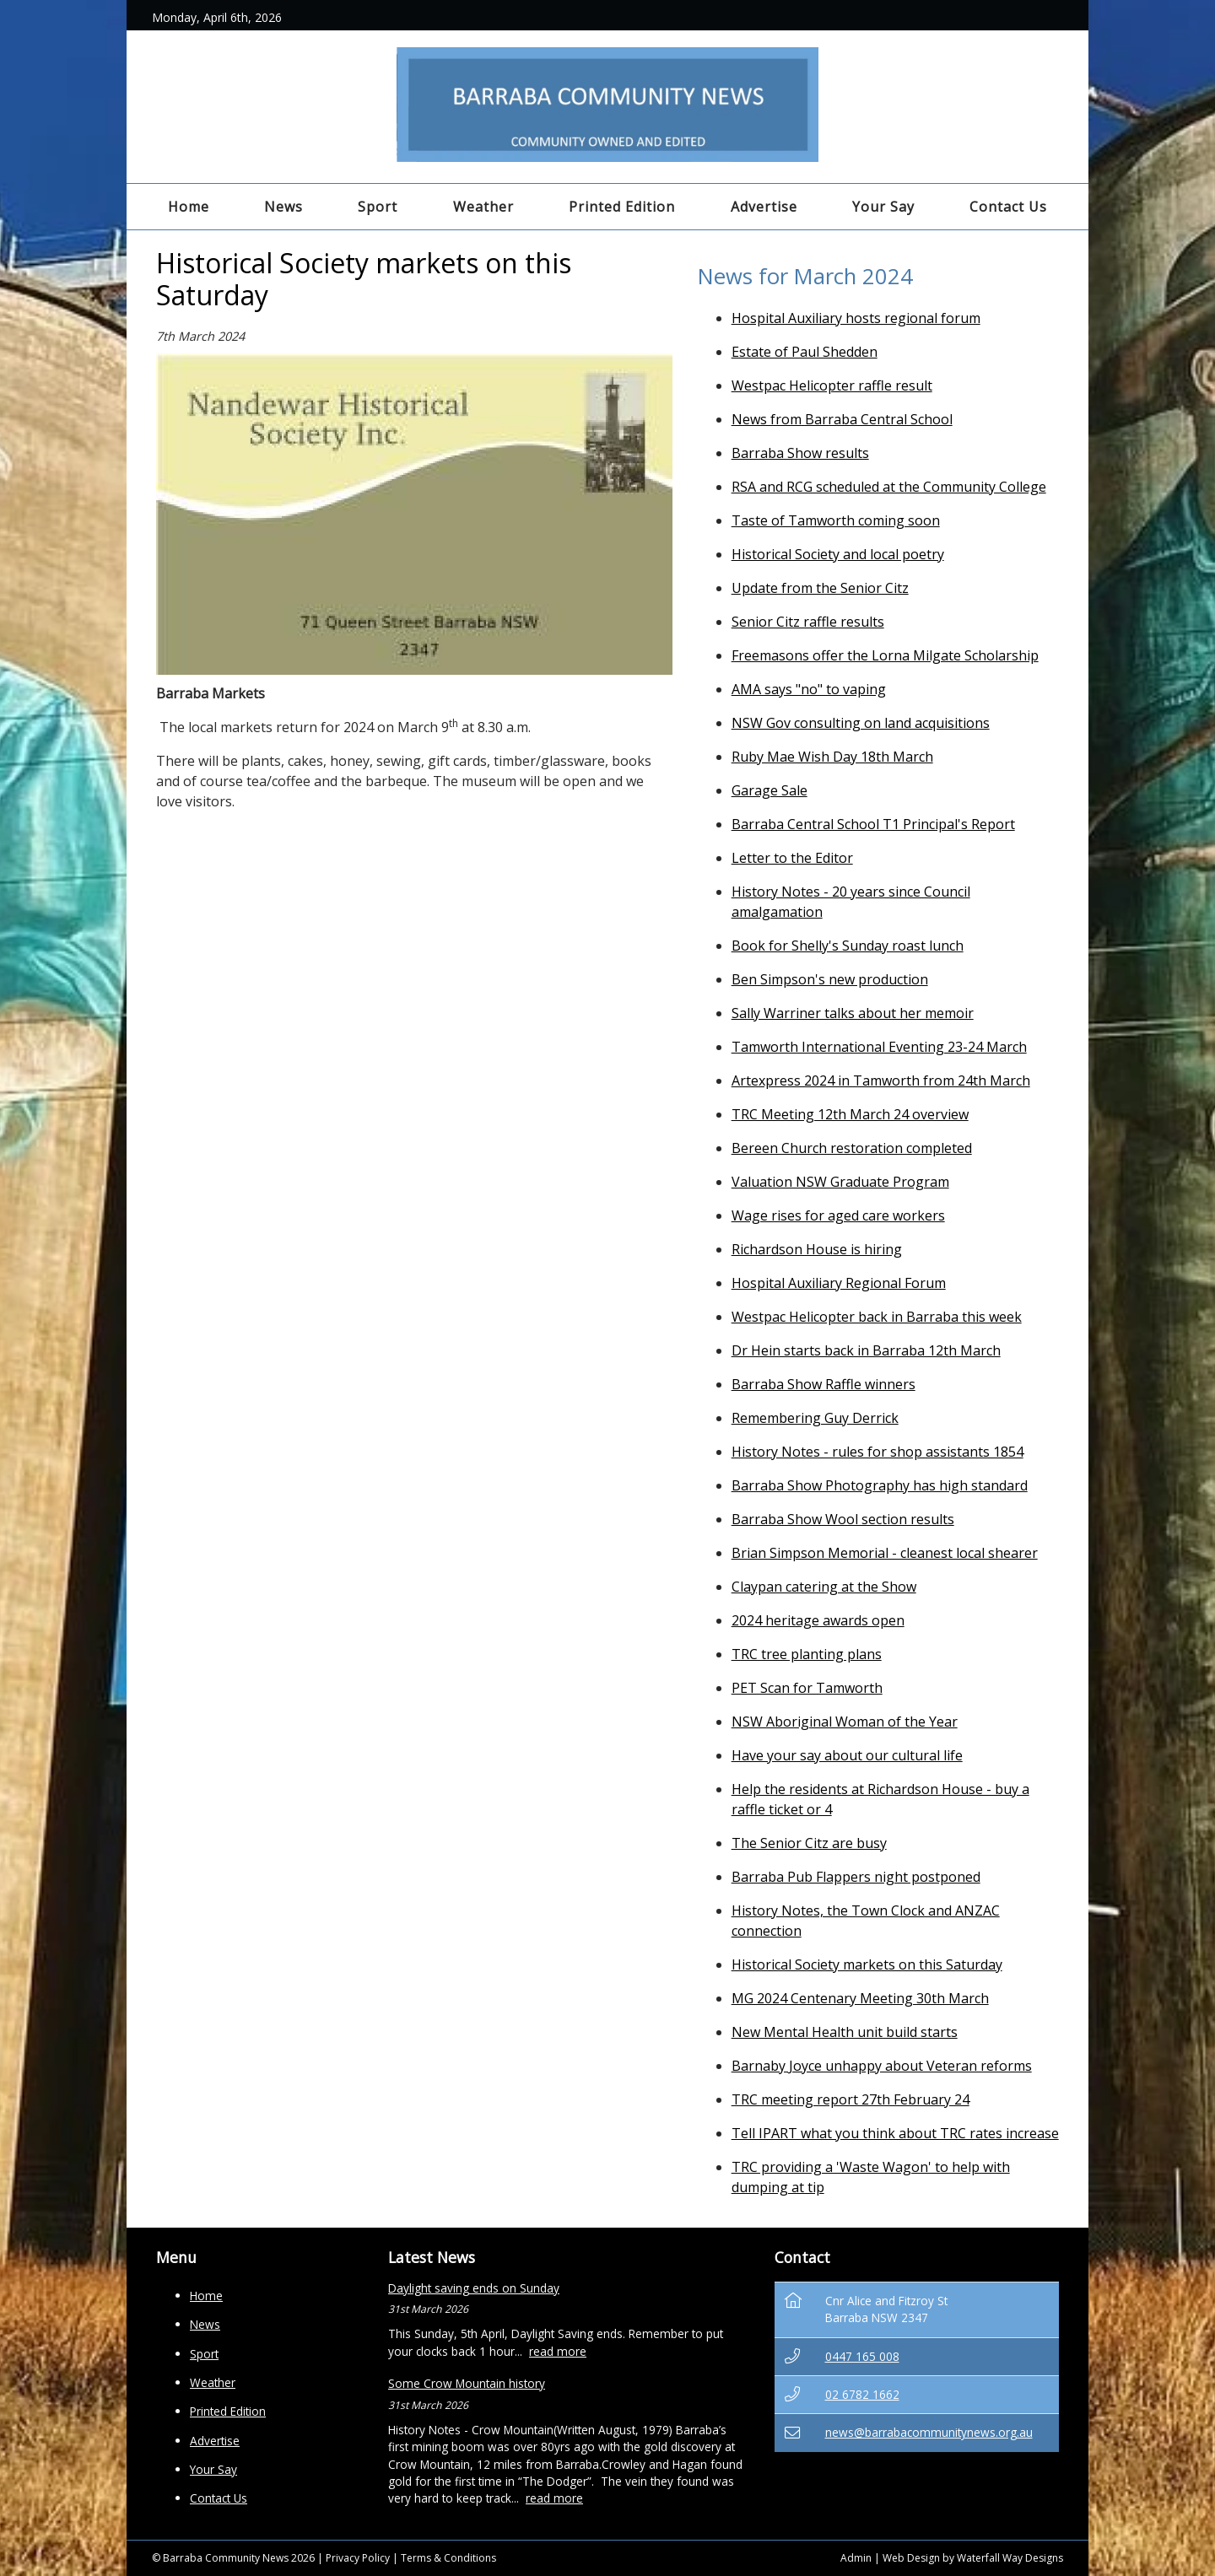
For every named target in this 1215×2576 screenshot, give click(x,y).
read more (557, 2351)
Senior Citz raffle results (808, 621)
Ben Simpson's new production (830, 979)
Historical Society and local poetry (838, 554)
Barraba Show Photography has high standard (880, 1485)
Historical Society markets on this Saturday (867, 1964)
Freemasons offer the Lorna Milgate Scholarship (885, 655)
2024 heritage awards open (818, 1620)
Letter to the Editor (792, 858)
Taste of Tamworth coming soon (836, 520)
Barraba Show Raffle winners (823, 1384)
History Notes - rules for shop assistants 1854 (877, 1451)
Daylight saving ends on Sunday (473, 2288)
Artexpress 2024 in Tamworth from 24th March (881, 1080)
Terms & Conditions (448, 2558)
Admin (856, 2558)
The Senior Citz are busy (809, 1843)
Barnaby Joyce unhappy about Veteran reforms (882, 2065)
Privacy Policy (358, 2558)
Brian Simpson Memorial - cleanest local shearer (885, 1553)
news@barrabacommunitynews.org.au (929, 2432)
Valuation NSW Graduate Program (840, 1181)
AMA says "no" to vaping (809, 689)
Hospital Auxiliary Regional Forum (839, 1283)
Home (188, 206)
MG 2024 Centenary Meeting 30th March (860, 1998)
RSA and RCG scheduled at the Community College (889, 486)
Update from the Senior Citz (820, 588)
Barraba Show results (800, 453)
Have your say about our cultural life (847, 1755)
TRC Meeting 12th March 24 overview (850, 1114)
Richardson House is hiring (817, 1249)
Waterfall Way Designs (1010, 2558)
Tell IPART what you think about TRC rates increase (895, 2133)
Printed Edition (622, 206)
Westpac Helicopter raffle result (832, 385)
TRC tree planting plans (807, 1654)
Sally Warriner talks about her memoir (853, 1013)
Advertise (764, 206)
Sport (377, 206)
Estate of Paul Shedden (805, 351)
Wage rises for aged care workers (838, 1215)
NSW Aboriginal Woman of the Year (845, 1721)
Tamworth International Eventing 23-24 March (879, 1046)
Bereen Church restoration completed (852, 1148)
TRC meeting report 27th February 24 (850, 2099)
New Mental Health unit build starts (845, 2032)
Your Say (883, 206)
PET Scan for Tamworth (807, 1688)
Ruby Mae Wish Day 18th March (832, 756)
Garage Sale (769, 790)
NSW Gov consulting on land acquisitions (861, 723)
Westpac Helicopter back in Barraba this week (877, 1316)
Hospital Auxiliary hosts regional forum (856, 318)
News (283, 206)
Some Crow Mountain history (466, 2383)
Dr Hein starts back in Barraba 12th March (866, 1350)
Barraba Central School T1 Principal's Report (873, 824)
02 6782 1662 (862, 2394)
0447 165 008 (862, 2356)
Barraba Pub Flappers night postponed (856, 1876)
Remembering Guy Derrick (815, 1418)
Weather (483, 206)
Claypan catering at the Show (824, 1586)
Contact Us (1008, 206)
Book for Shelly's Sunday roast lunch (848, 945)
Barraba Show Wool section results (843, 1519)
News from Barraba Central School (842, 419)
